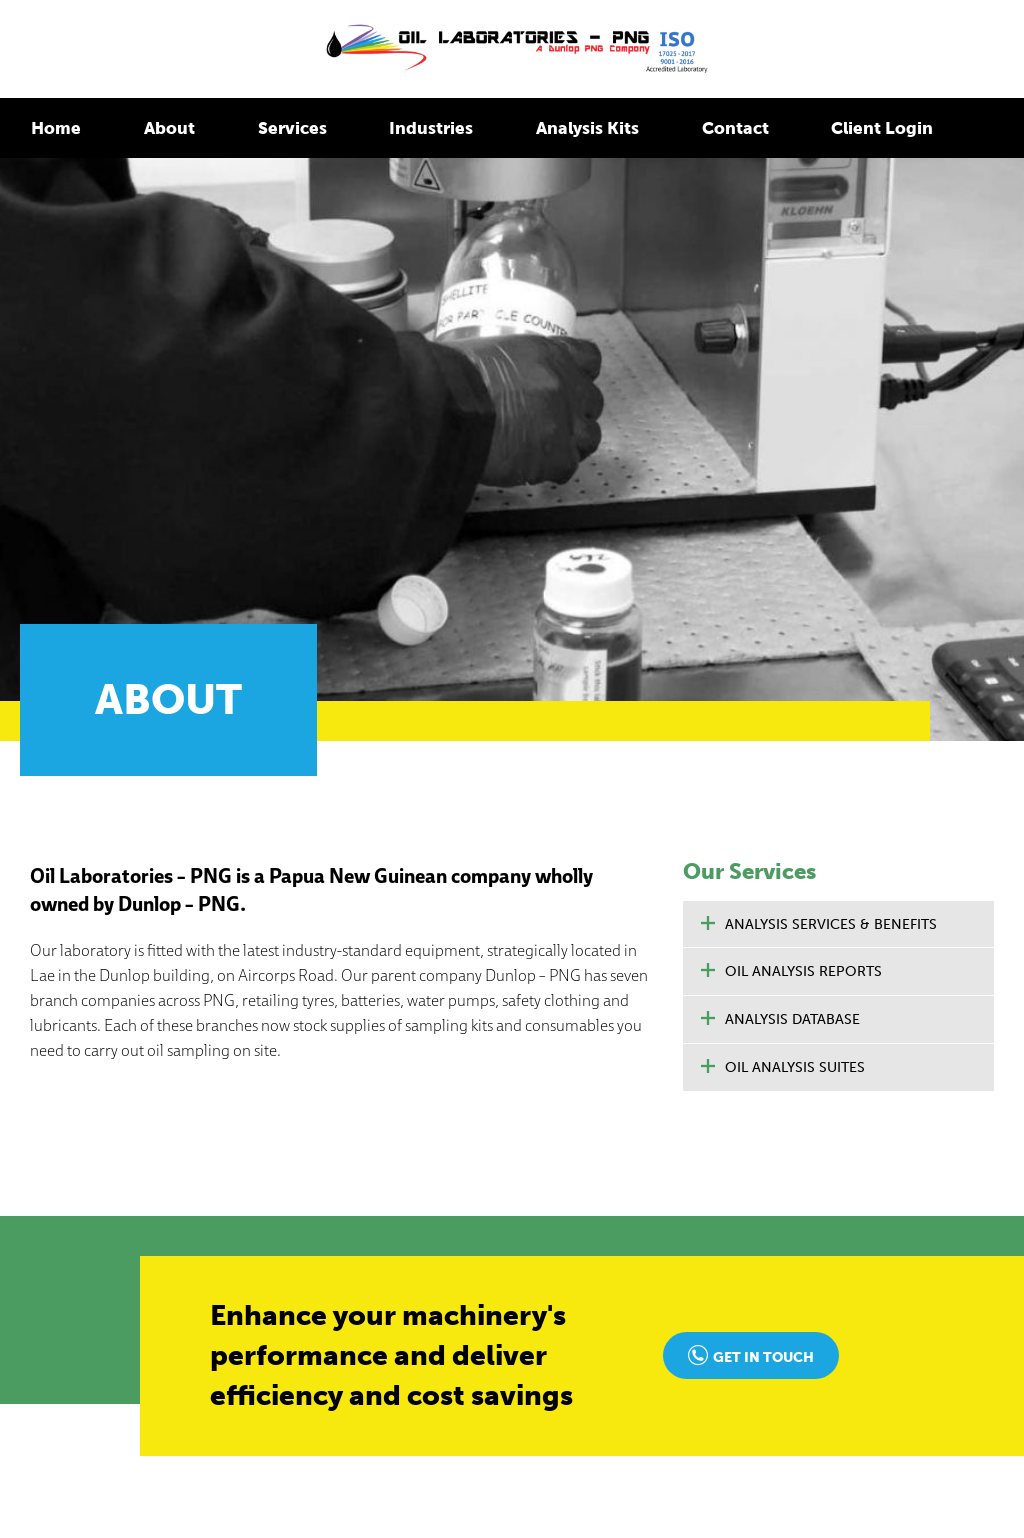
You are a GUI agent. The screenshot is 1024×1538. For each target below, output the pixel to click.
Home (53, 125)
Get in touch (763, 721)
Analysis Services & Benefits (831, 287)
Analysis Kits (541, 125)
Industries (400, 125)
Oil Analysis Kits (428, 1308)
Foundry (111, 1480)
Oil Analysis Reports (803, 335)
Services (272, 125)
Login (807, 1193)
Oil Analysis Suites (795, 431)
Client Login (812, 125)
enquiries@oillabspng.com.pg (144, 1132)
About (159, 125)
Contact (676, 125)
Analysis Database (792, 383)
